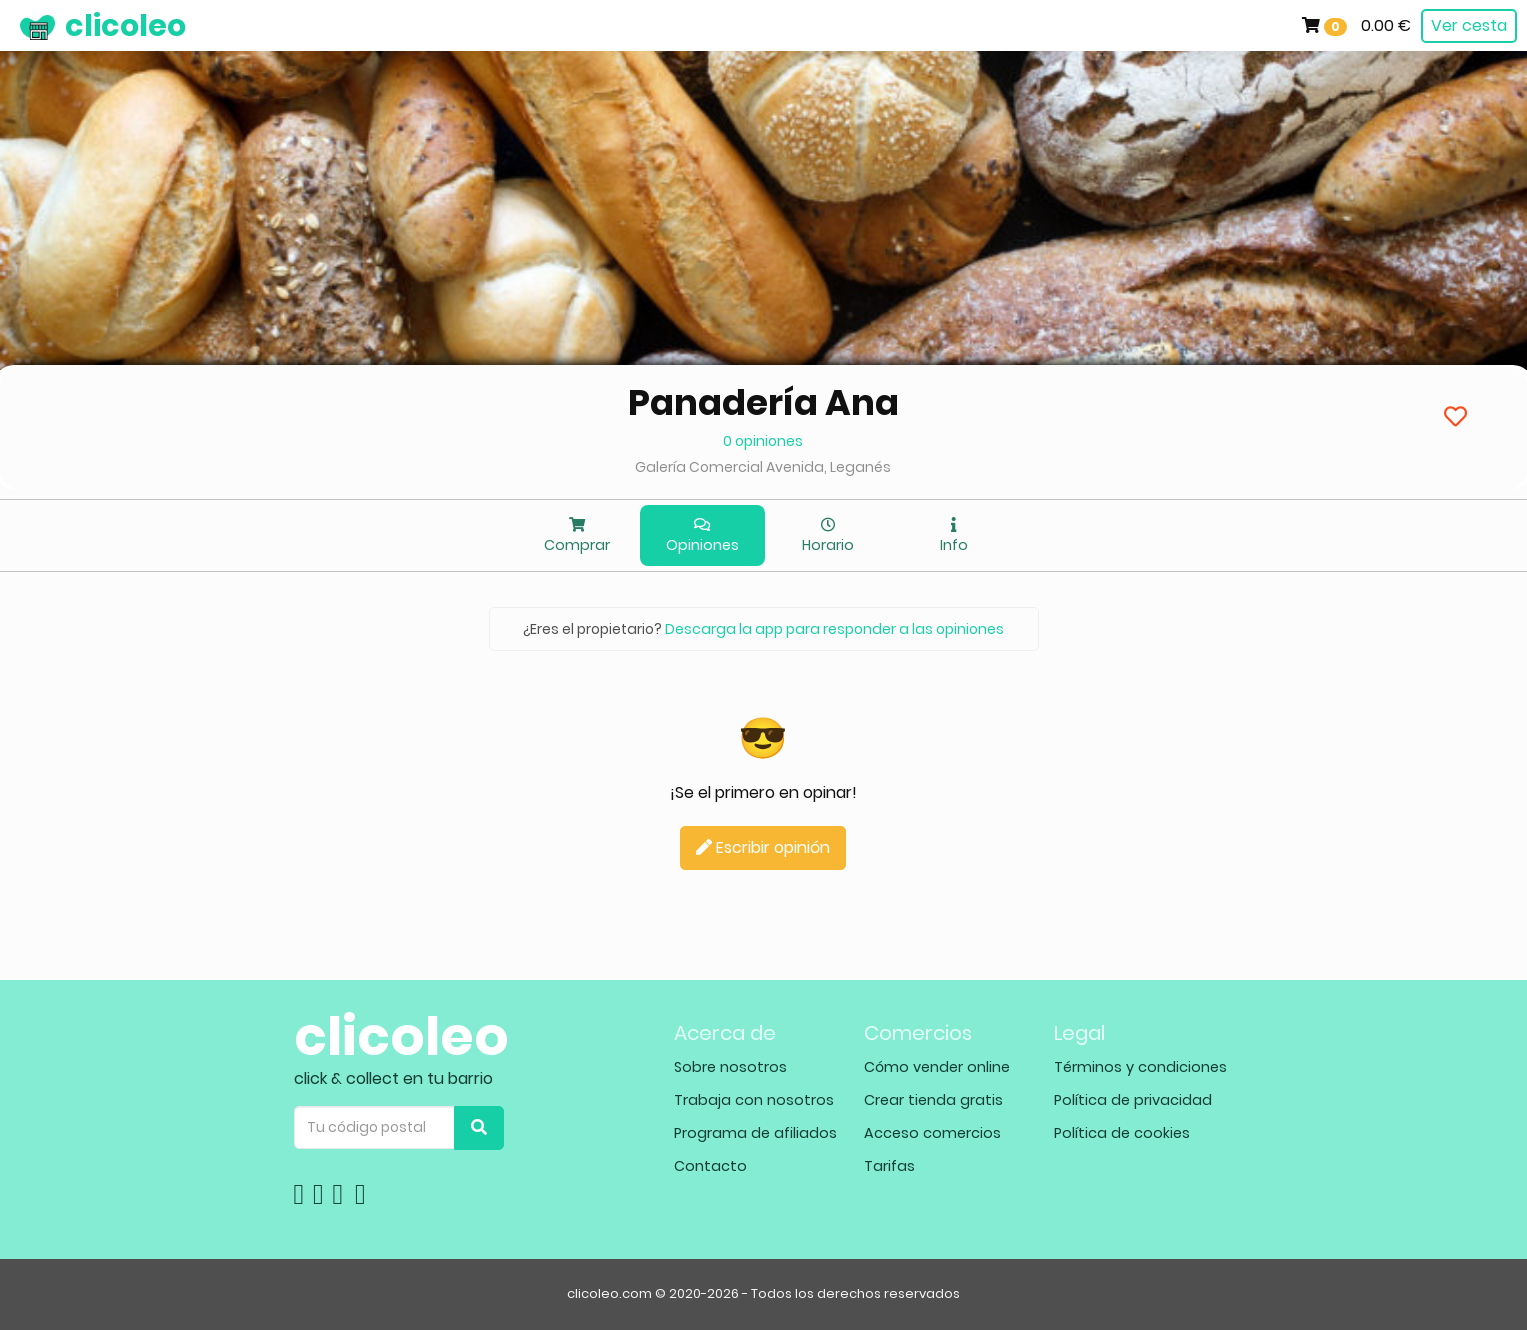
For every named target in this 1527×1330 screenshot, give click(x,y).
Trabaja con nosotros (754, 1100)
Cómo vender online (937, 1067)
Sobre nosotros (730, 1067)
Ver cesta (1469, 25)
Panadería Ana (763, 402)
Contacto (710, 1166)
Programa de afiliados (755, 1133)
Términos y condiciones (1140, 1067)
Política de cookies (1122, 1133)
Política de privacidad (1133, 1100)
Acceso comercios (932, 1133)
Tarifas (889, 1166)
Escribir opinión (763, 847)
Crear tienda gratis (933, 1100)
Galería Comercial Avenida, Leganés (763, 467)
